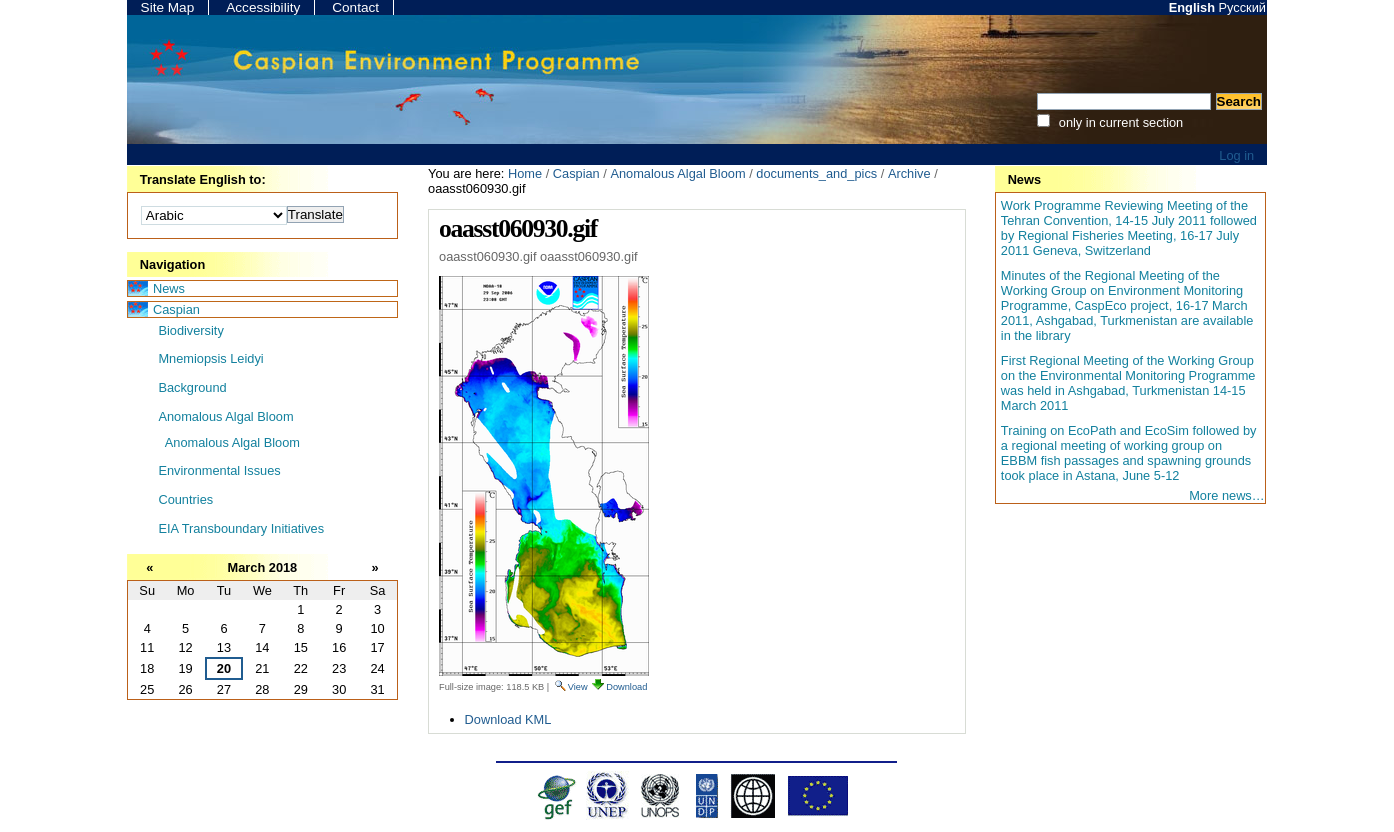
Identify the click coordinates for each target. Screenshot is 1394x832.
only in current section (1119, 122)
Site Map (168, 7)
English (1192, 7)
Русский (1242, 7)
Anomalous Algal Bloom (677, 173)
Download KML (508, 719)
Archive (909, 173)
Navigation (172, 264)
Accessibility (263, 7)
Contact (355, 7)
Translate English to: (203, 179)
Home (525, 173)
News (1024, 179)
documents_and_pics (816, 173)
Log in (1236, 155)
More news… (1226, 495)
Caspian (576, 173)
